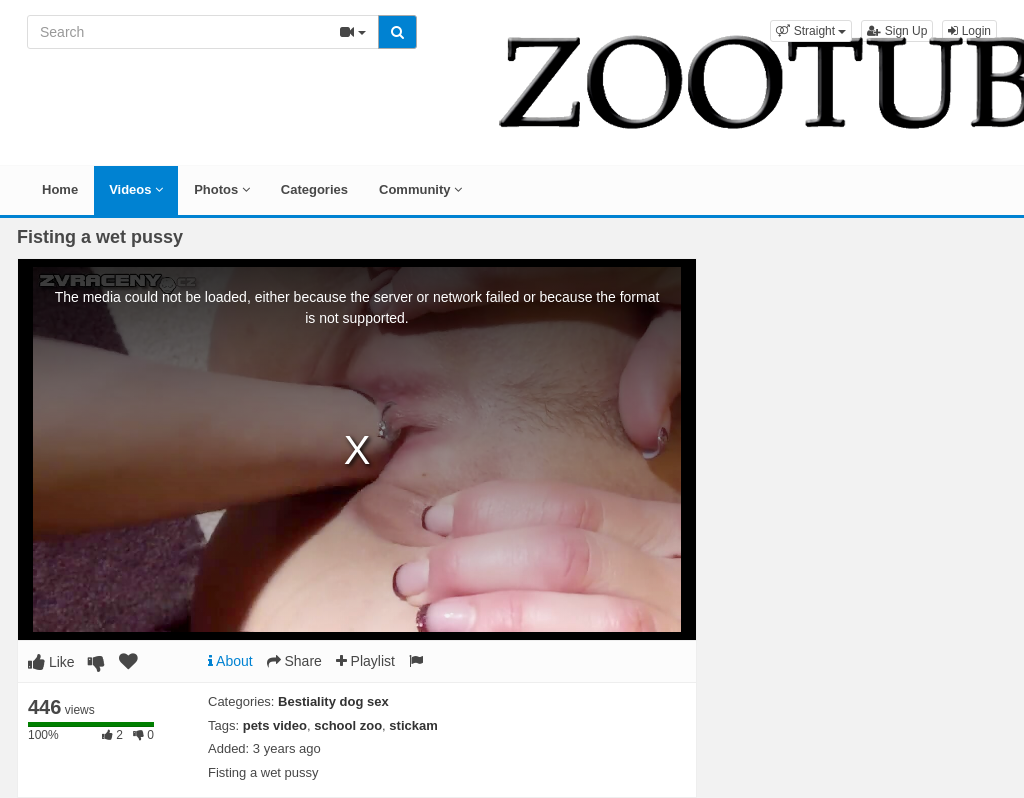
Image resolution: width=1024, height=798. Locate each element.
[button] (811, 31)
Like (51, 662)
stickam (413, 725)
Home (60, 189)
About (230, 661)
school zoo (348, 725)
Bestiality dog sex (333, 701)
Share (294, 661)
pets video (275, 725)
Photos (222, 189)
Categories (314, 189)
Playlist (365, 661)
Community (420, 189)
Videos (136, 189)
